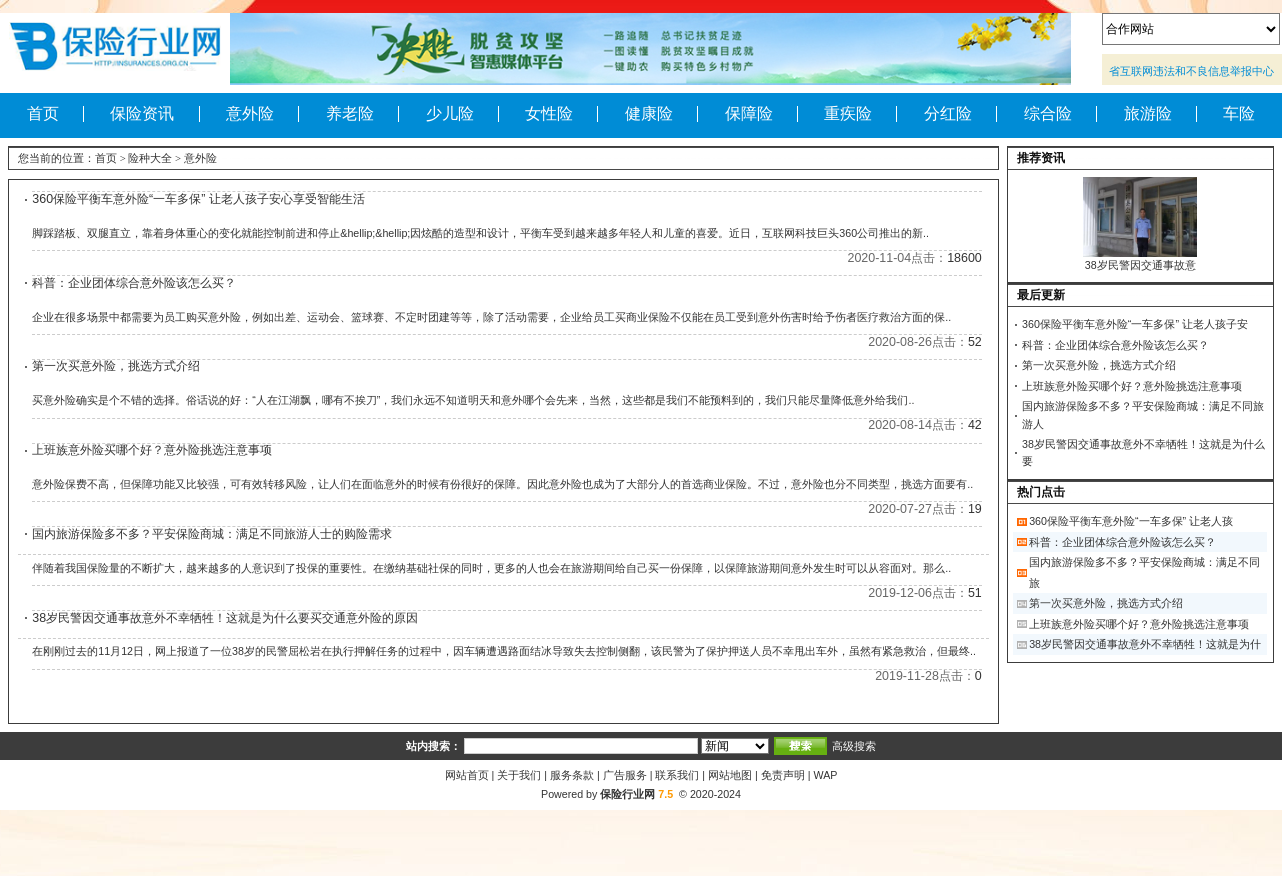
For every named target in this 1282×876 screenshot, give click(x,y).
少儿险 (450, 114)
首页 (43, 114)
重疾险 (848, 114)
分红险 (948, 114)
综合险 (1048, 114)
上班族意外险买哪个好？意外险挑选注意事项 (152, 450)
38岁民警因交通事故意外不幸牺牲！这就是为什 (1145, 644)
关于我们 (519, 775)
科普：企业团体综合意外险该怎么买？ (134, 283)
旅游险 (1148, 114)
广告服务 (625, 775)
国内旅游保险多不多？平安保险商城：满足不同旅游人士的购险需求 (212, 534)
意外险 (250, 114)
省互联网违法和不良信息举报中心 (1191, 71)
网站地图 (730, 775)
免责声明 (783, 775)
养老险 (350, 114)
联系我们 (677, 775)
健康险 (649, 114)
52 (975, 342)
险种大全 (150, 158)
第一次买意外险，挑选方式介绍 (116, 366)
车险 (1239, 114)
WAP (826, 775)
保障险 (749, 114)
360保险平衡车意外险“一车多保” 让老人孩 (1131, 521)
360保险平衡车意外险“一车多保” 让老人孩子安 (1135, 324)
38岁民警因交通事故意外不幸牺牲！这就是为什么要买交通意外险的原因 (225, 618)
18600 (964, 258)
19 (975, 509)
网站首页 (467, 775)
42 (975, 425)
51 (975, 593)
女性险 (549, 114)
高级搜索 (854, 746)
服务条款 (572, 775)
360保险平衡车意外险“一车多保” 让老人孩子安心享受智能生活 (198, 199)
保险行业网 (627, 794)
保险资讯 (142, 114)
